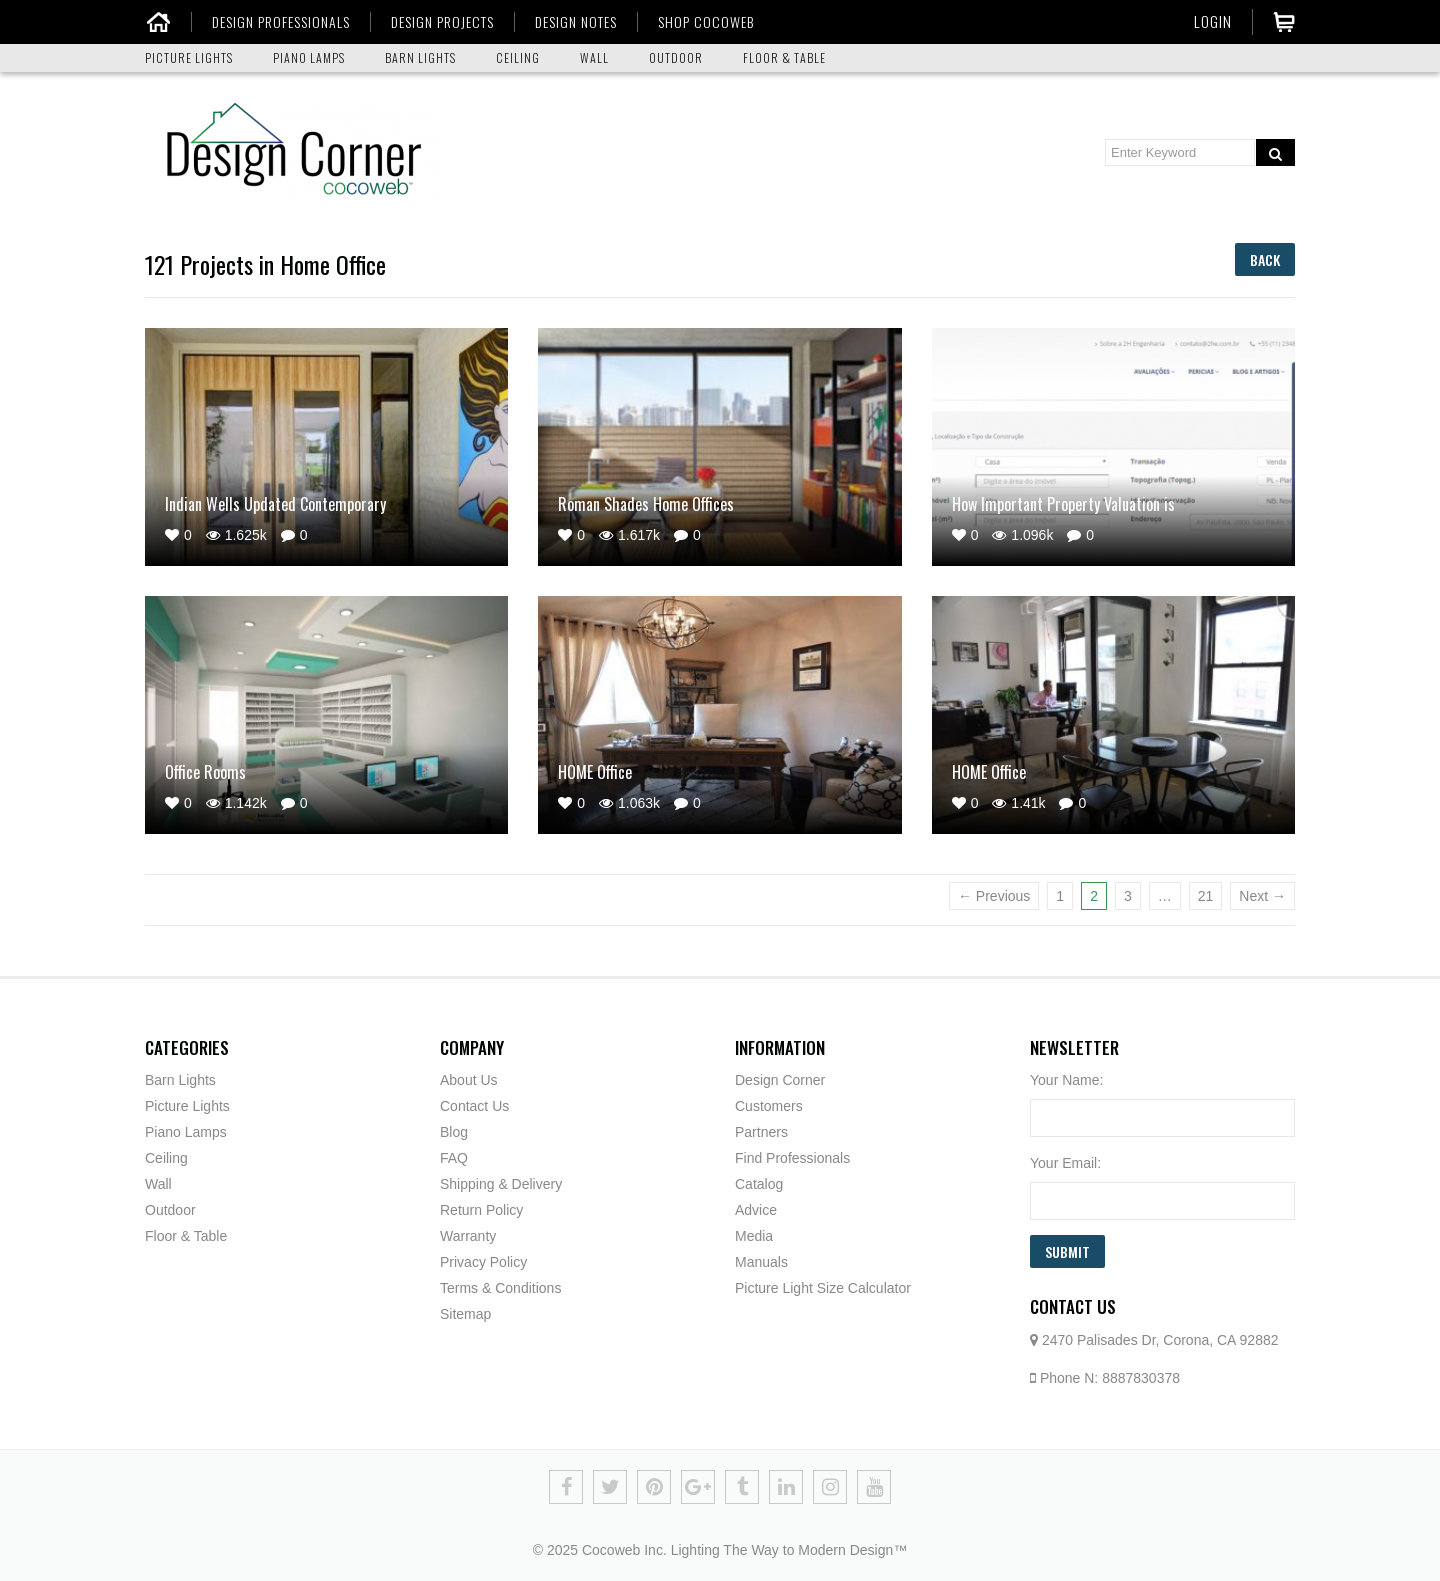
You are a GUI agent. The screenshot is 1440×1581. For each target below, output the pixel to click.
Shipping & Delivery (501, 1184)
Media (754, 1236)
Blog (454, 1132)
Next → (1262, 896)
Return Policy (481, 1210)
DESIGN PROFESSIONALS (281, 22)
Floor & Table (186, 1236)
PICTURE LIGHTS (189, 57)
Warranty (468, 1236)
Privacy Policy (483, 1262)
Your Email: (1065, 1163)
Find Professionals (792, 1158)
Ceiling (166, 1158)
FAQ (454, 1158)
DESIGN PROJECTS (442, 22)
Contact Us (474, 1106)
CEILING (518, 57)
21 (1206, 896)
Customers (769, 1106)
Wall (158, 1184)
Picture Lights (187, 1106)
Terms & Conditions (500, 1288)
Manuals (761, 1262)
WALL (594, 57)
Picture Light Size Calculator (823, 1288)
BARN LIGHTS (420, 57)
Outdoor (170, 1210)
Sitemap (465, 1314)
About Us (469, 1080)
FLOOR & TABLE (784, 57)
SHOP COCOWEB (706, 22)
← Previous (994, 896)
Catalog (759, 1184)
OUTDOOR (676, 57)
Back (1265, 259)
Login (1213, 21)
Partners (761, 1132)
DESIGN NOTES (576, 22)
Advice (756, 1210)
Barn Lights (180, 1080)
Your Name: (1066, 1080)
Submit (1067, 1251)
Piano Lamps (186, 1132)
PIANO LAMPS (309, 57)
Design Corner (780, 1080)
